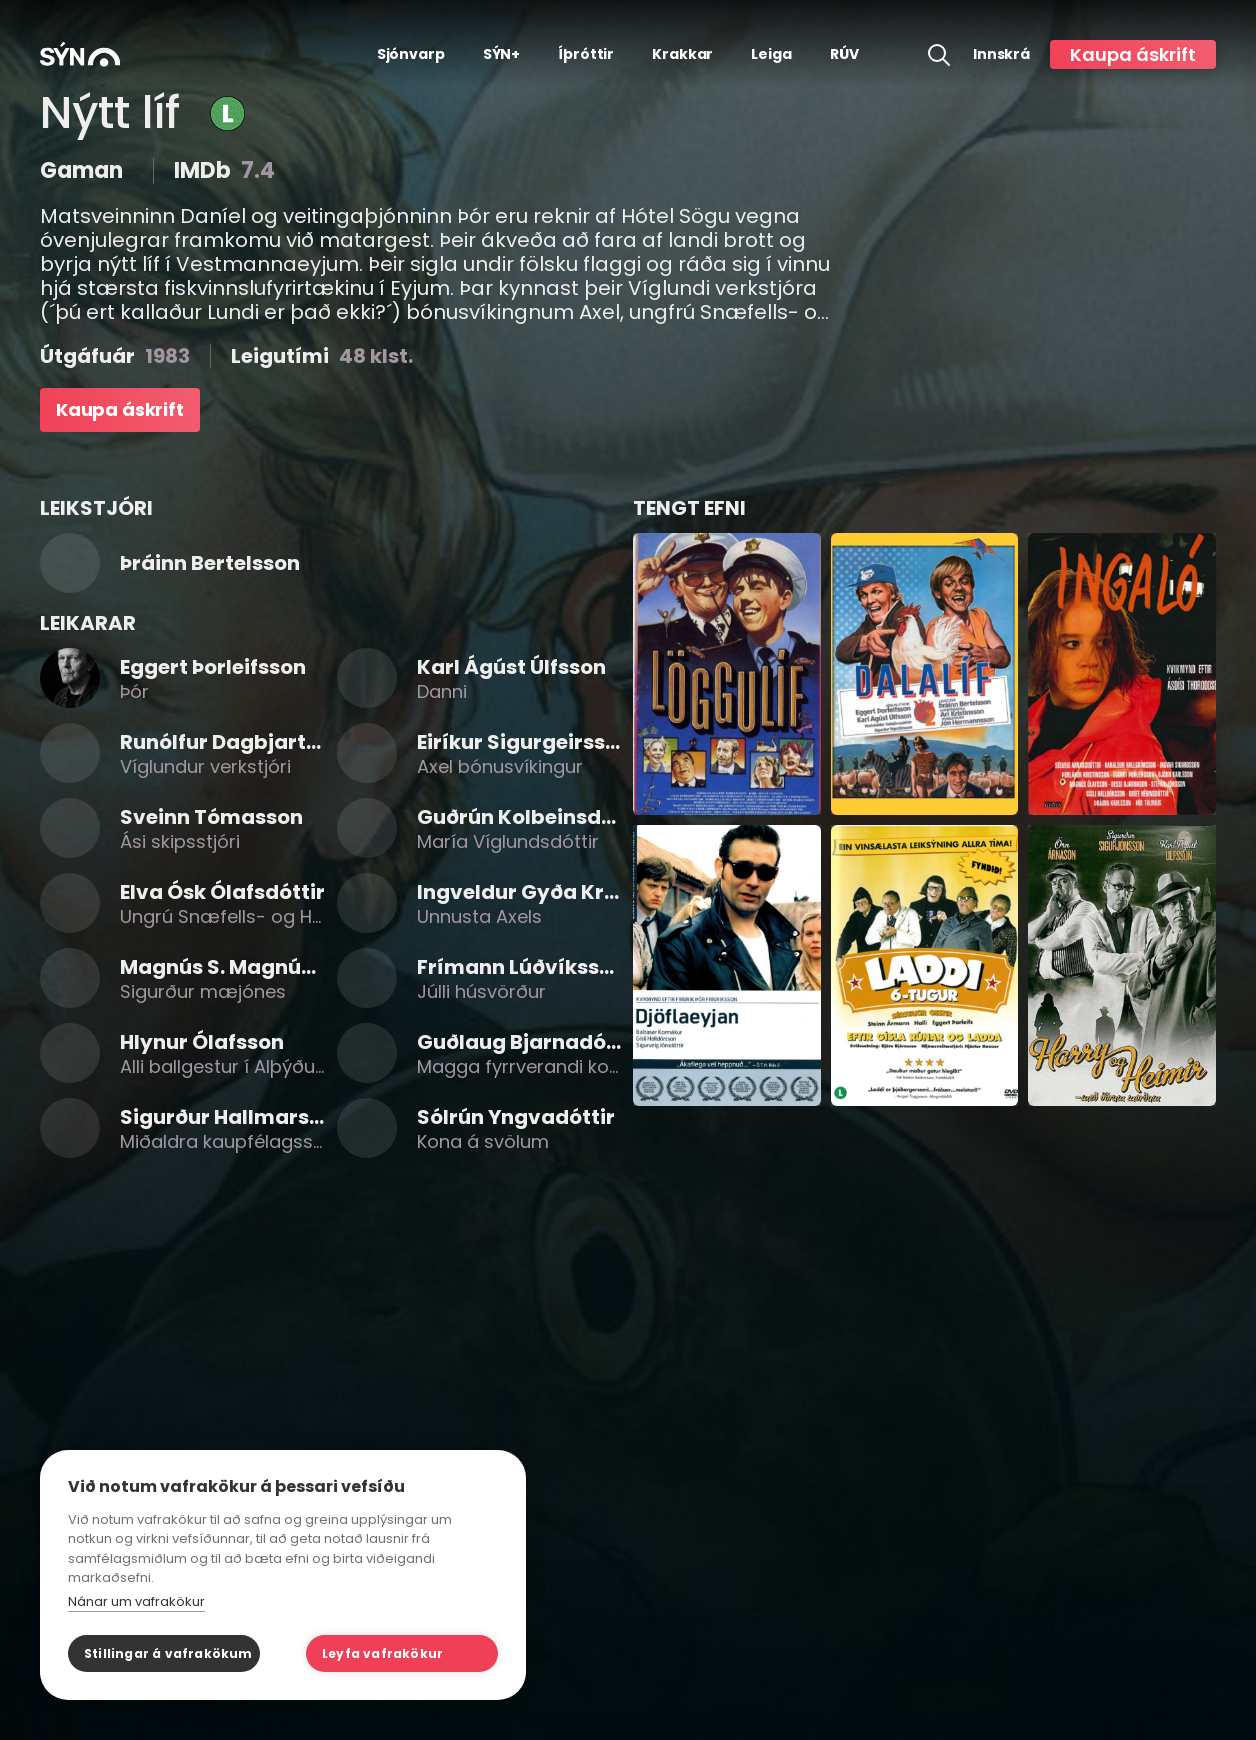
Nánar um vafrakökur (136, 1601)
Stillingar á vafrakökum (168, 1653)
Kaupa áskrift (1133, 54)
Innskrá (1001, 54)
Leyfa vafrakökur (382, 1653)
